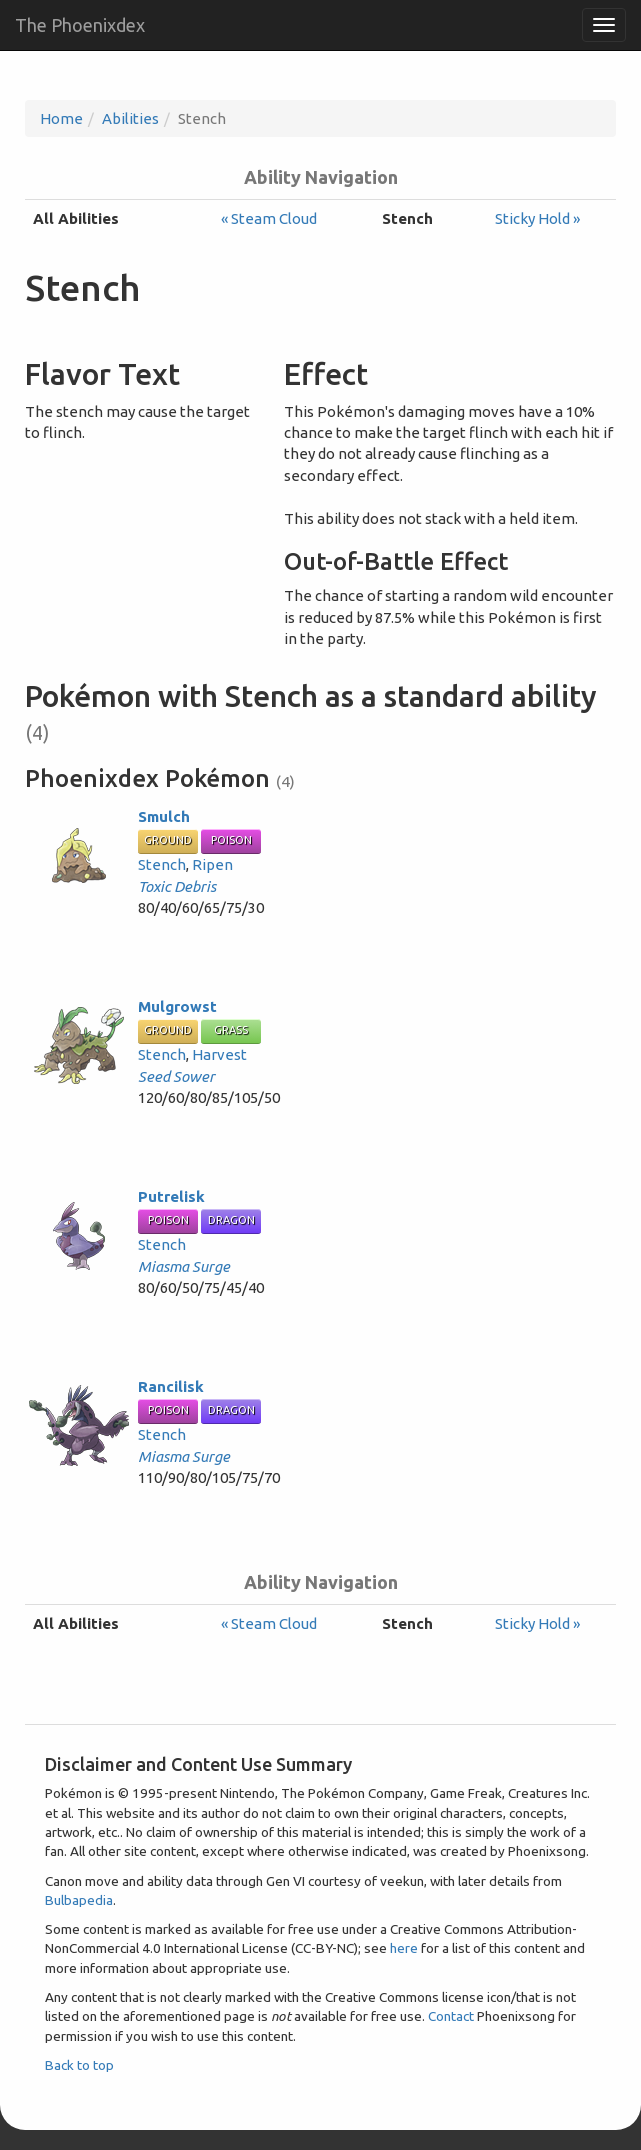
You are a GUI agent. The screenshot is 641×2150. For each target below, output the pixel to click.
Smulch (164, 816)
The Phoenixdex (80, 25)
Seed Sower (176, 1076)
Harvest (219, 1054)
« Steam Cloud (269, 218)
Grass (231, 1030)
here (404, 1948)
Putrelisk (171, 1196)
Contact (451, 2016)
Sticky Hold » (537, 218)
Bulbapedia (79, 1900)
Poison (231, 840)
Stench (162, 864)
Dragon (231, 1220)
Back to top (79, 2065)
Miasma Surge (184, 1266)
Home (61, 118)
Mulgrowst (177, 1006)
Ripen (212, 864)
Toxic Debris (177, 886)
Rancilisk (171, 1386)
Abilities (130, 118)
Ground (168, 840)
